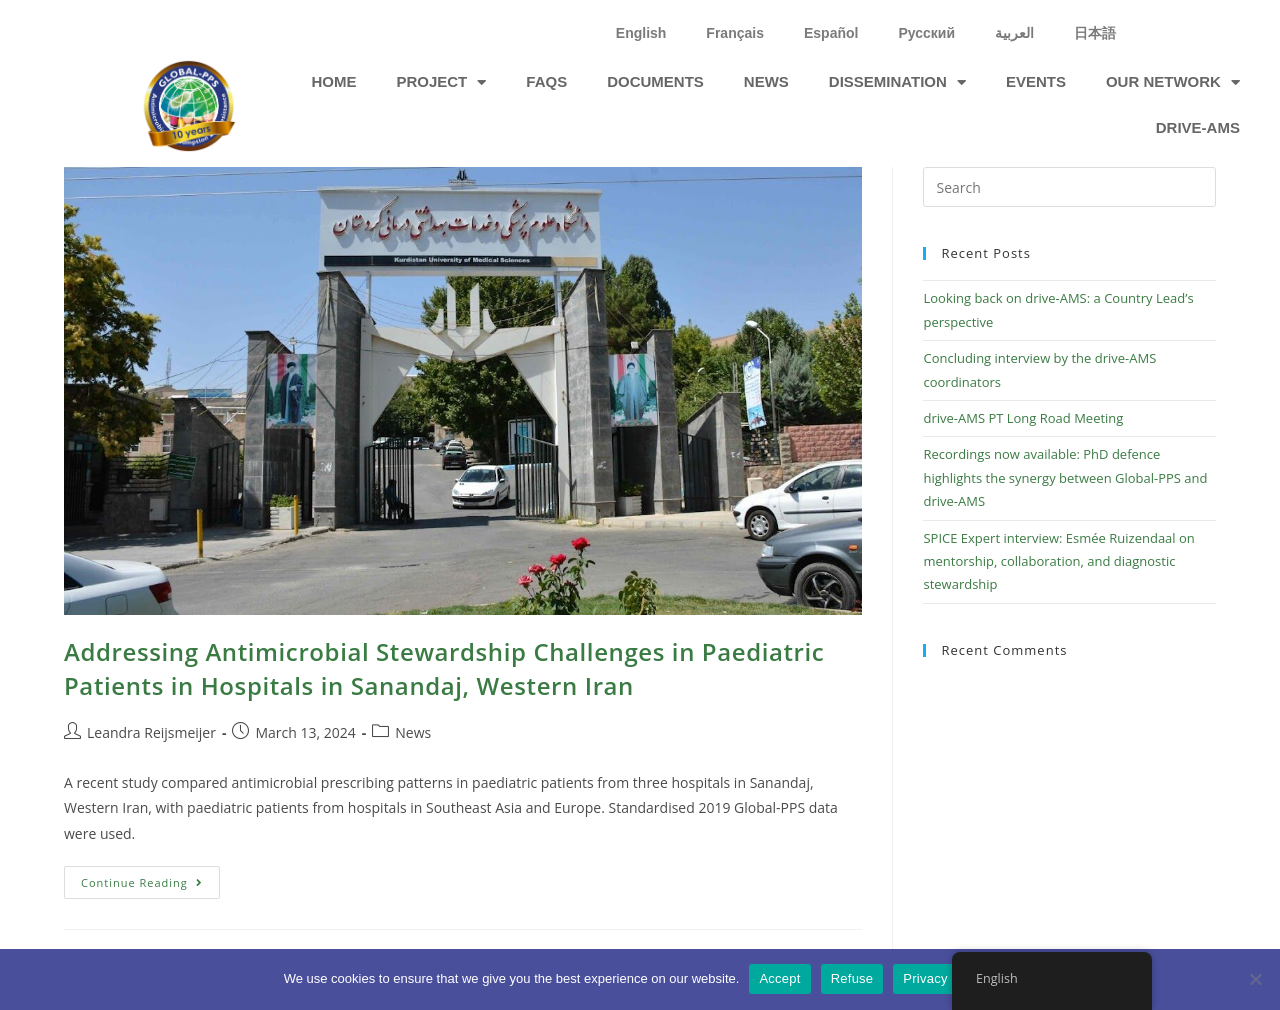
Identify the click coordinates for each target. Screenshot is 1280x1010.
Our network (1173, 82)
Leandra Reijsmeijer (151, 732)
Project (441, 82)
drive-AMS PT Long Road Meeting (1023, 418)
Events (1036, 81)
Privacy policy (944, 978)
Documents (655, 81)
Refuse (852, 978)
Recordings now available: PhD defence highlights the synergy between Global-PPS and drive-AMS (1065, 477)
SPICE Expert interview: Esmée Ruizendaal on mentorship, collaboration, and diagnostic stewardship (1058, 561)
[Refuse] (1255, 979)
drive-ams (1198, 127)
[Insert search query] (1069, 187)
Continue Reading (150, 878)
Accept (779, 978)
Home (333, 81)
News (766, 81)
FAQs (546, 81)
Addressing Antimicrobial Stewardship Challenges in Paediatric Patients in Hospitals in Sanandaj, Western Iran (444, 668)
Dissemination (897, 82)
